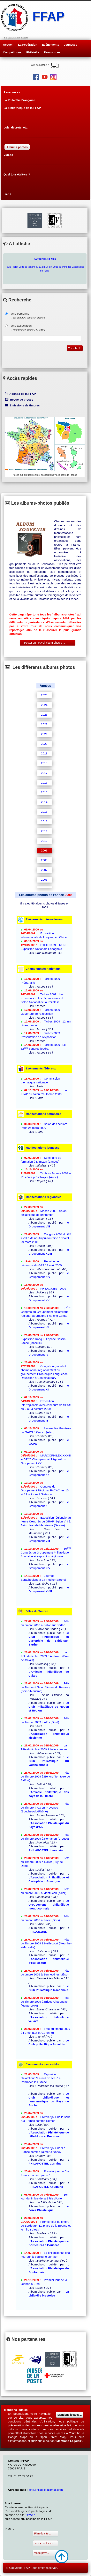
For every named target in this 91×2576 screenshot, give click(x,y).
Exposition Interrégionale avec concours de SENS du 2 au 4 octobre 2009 (46, 1404)
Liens (7, 194)
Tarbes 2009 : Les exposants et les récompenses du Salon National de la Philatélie (42, 998)
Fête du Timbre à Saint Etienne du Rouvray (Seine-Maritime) (45, 1687)
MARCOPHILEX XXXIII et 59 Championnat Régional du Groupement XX (46, 1459)
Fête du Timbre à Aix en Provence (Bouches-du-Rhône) (45, 1807)
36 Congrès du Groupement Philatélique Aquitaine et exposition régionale (46, 1552)
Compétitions (12, 52)
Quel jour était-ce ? (17, 174)
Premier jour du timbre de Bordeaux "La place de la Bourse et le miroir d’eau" (46, 2225)
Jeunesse (70, 44)
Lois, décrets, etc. (16, 127)
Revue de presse (19, 399)
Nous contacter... (45, 2543)
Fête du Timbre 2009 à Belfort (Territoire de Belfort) (45, 1776)
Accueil (8, 44)
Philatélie (32, 52)
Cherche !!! (74, 348)
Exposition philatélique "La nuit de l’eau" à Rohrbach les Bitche (41, 2078)
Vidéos (8, 154)
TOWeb (30, 2515)
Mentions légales (16, 2409)
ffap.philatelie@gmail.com (46, 2489)
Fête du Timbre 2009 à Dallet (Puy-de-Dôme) (45, 1861)
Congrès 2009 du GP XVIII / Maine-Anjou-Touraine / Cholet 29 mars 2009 (46, 1238)
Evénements (50, 44)
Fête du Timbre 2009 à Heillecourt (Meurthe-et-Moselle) (46, 1943)
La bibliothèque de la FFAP (22, 107)
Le (48, 1706)
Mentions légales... (69, 2414)
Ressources (52, 52)
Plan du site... (45, 2533)
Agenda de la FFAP (20, 393)
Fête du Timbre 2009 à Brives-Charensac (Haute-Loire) (45, 2001)
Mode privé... (45, 2552)
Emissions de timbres (22, 405)
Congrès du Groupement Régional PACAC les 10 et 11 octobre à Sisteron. (45, 1490)
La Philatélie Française (19, 100)
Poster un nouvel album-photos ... (47, 642)
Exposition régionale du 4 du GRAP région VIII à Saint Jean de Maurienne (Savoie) (46, 1521)
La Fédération (27, 44)
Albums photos (17, 147)
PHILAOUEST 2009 (53, 1288)
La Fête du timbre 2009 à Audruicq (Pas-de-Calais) (45, 1656)
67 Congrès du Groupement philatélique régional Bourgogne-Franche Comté (46, 1311)
